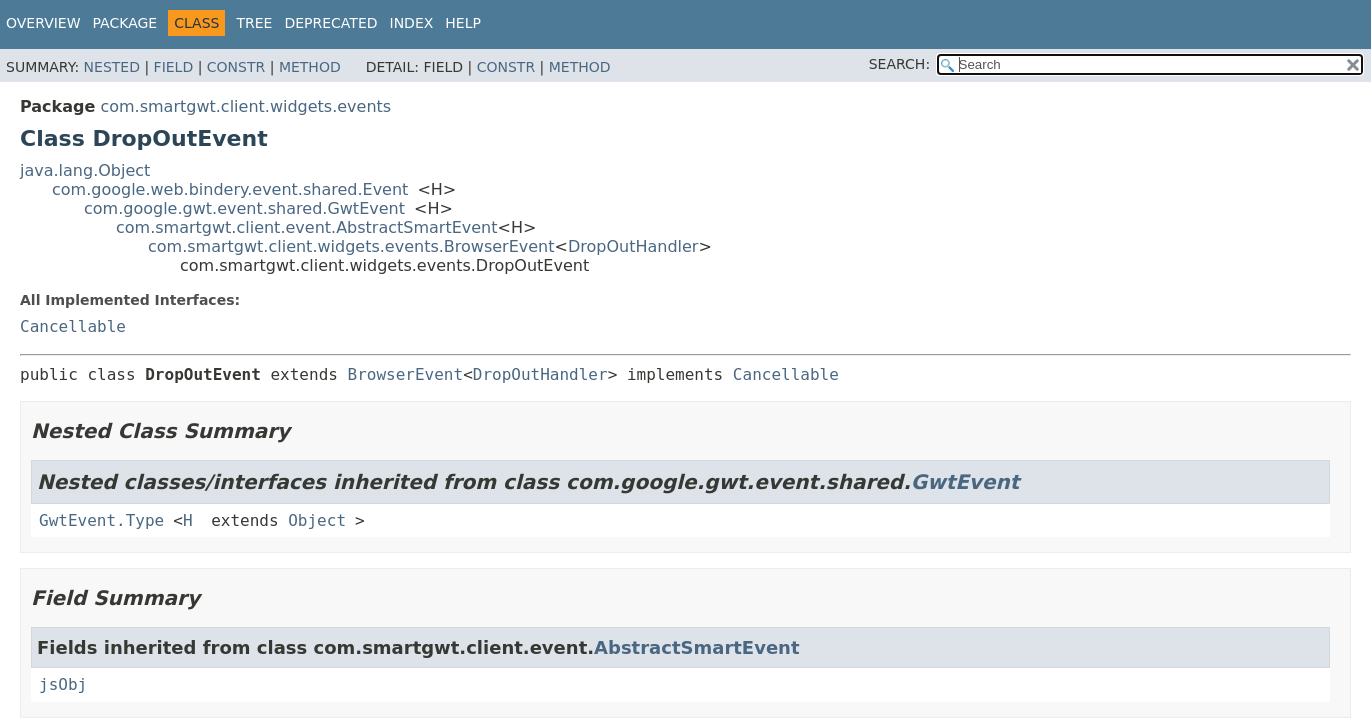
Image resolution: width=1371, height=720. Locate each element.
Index (412, 23)
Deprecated (330, 23)
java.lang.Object (85, 170)
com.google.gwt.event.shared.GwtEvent (244, 208)
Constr (236, 67)
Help (463, 23)
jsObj (63, 684)
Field (174, 67)
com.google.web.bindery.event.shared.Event (230, 189)
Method (310, 67)
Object (317, 520)
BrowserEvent (406, 374)
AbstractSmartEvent (696, 647)
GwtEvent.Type (101, 520)
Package (125, 23)
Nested (112, 67)
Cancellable (73, 326)
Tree (254, 23)
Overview (43, 23)
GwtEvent (965, 482)
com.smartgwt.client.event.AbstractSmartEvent (307, 227)
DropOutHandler (633, 246)
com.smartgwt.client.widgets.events (245, 106)
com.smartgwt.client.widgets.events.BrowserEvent (351, 246)
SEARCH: (899, 64)
